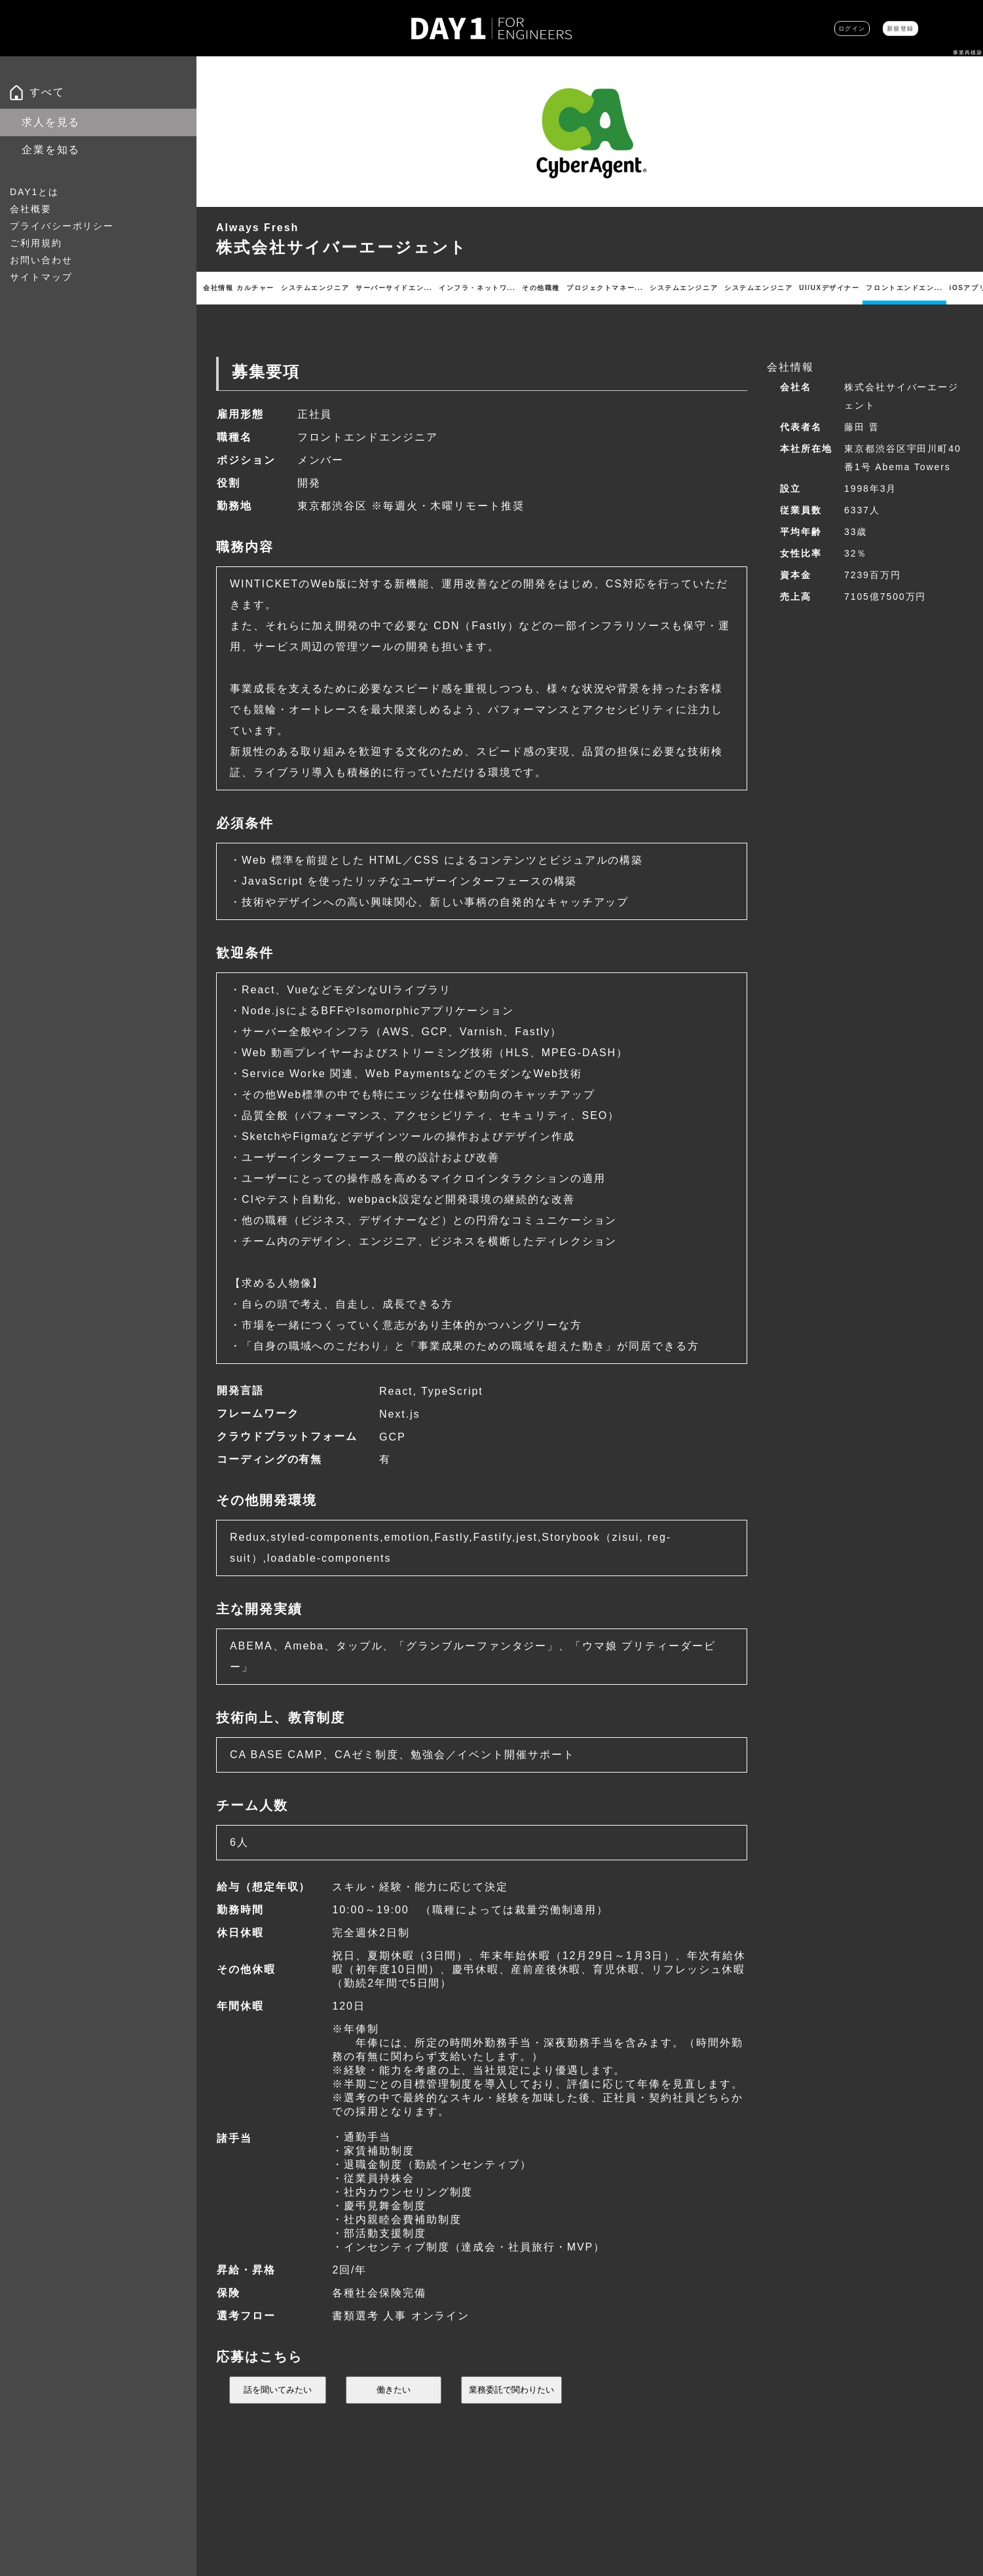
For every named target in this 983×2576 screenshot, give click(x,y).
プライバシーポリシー (62, 225)
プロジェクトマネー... (652, 287)
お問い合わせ (41, 260)
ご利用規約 (36, 242)
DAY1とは (34, 191)
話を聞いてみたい (278, 2420)
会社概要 (31, 208)
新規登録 (883, 28)
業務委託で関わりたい (511, 2420)
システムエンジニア (333, 287)
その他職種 (580, 287)
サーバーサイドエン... (422, 287)
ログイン (802, 28)
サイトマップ (41, 277)
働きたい (394, 2420)
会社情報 (221, 287)
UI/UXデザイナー (906, 287)
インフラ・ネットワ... (512, 287)
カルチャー (267, 287)
